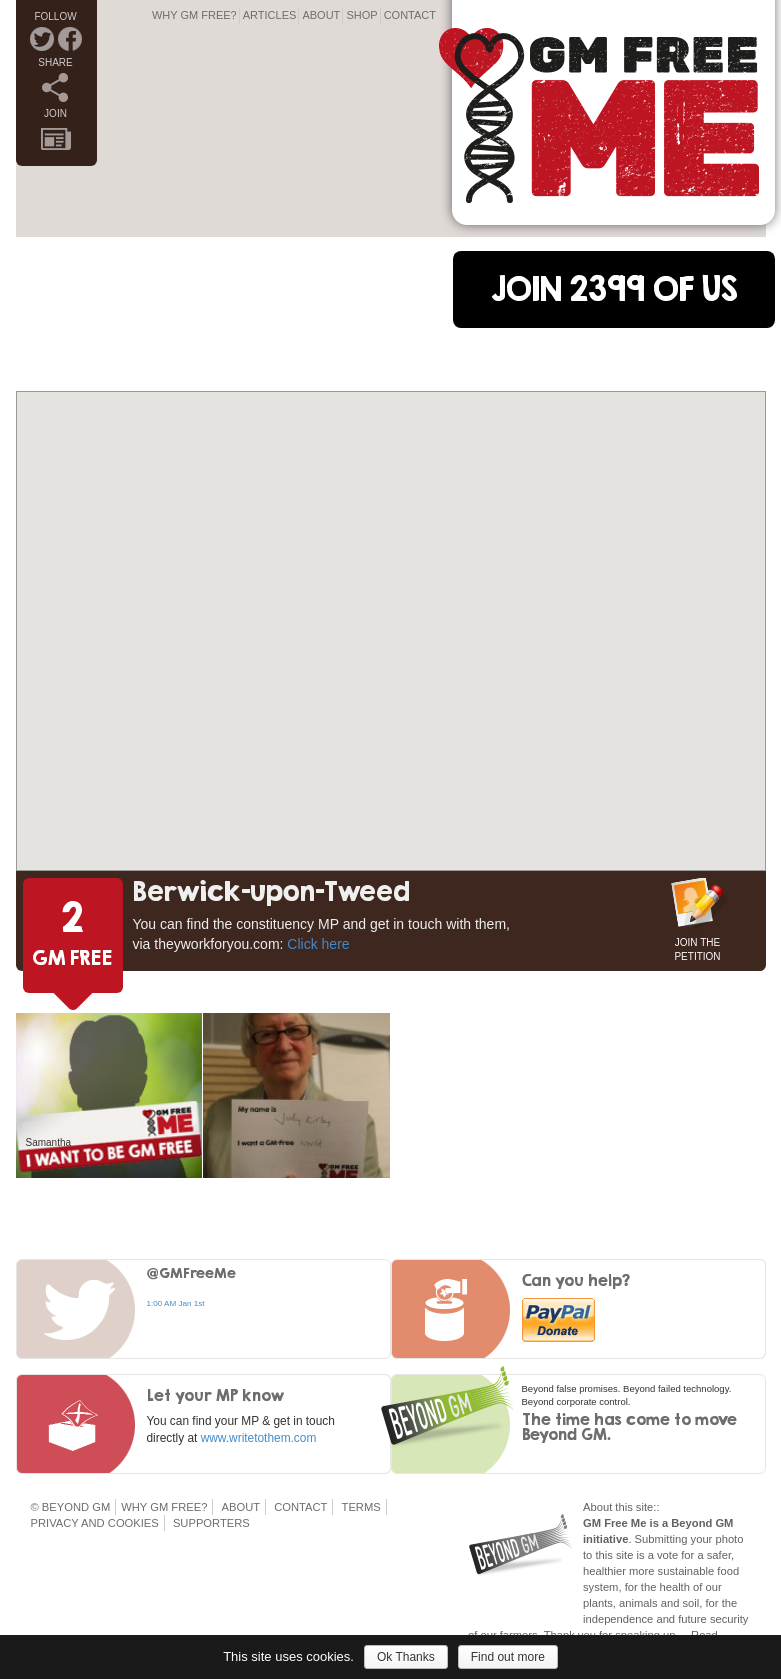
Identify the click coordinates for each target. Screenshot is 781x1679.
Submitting (661, 1539)
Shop (361, 15)
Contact (410, 15)
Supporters (211, 1523)
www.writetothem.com (259, 1438)
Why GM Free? (194, 15)
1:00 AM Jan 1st (176, 1303)
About (321, 15)
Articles (270, 15)
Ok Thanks (406, 1657)
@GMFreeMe (191, 1272)
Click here (318, 944)
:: (656, 1507)
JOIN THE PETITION (697, 947)
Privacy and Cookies (95, 1523)
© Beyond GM (71, 1507)
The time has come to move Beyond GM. (629, 1426)
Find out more (508, 1657)
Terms (361, 1507)
